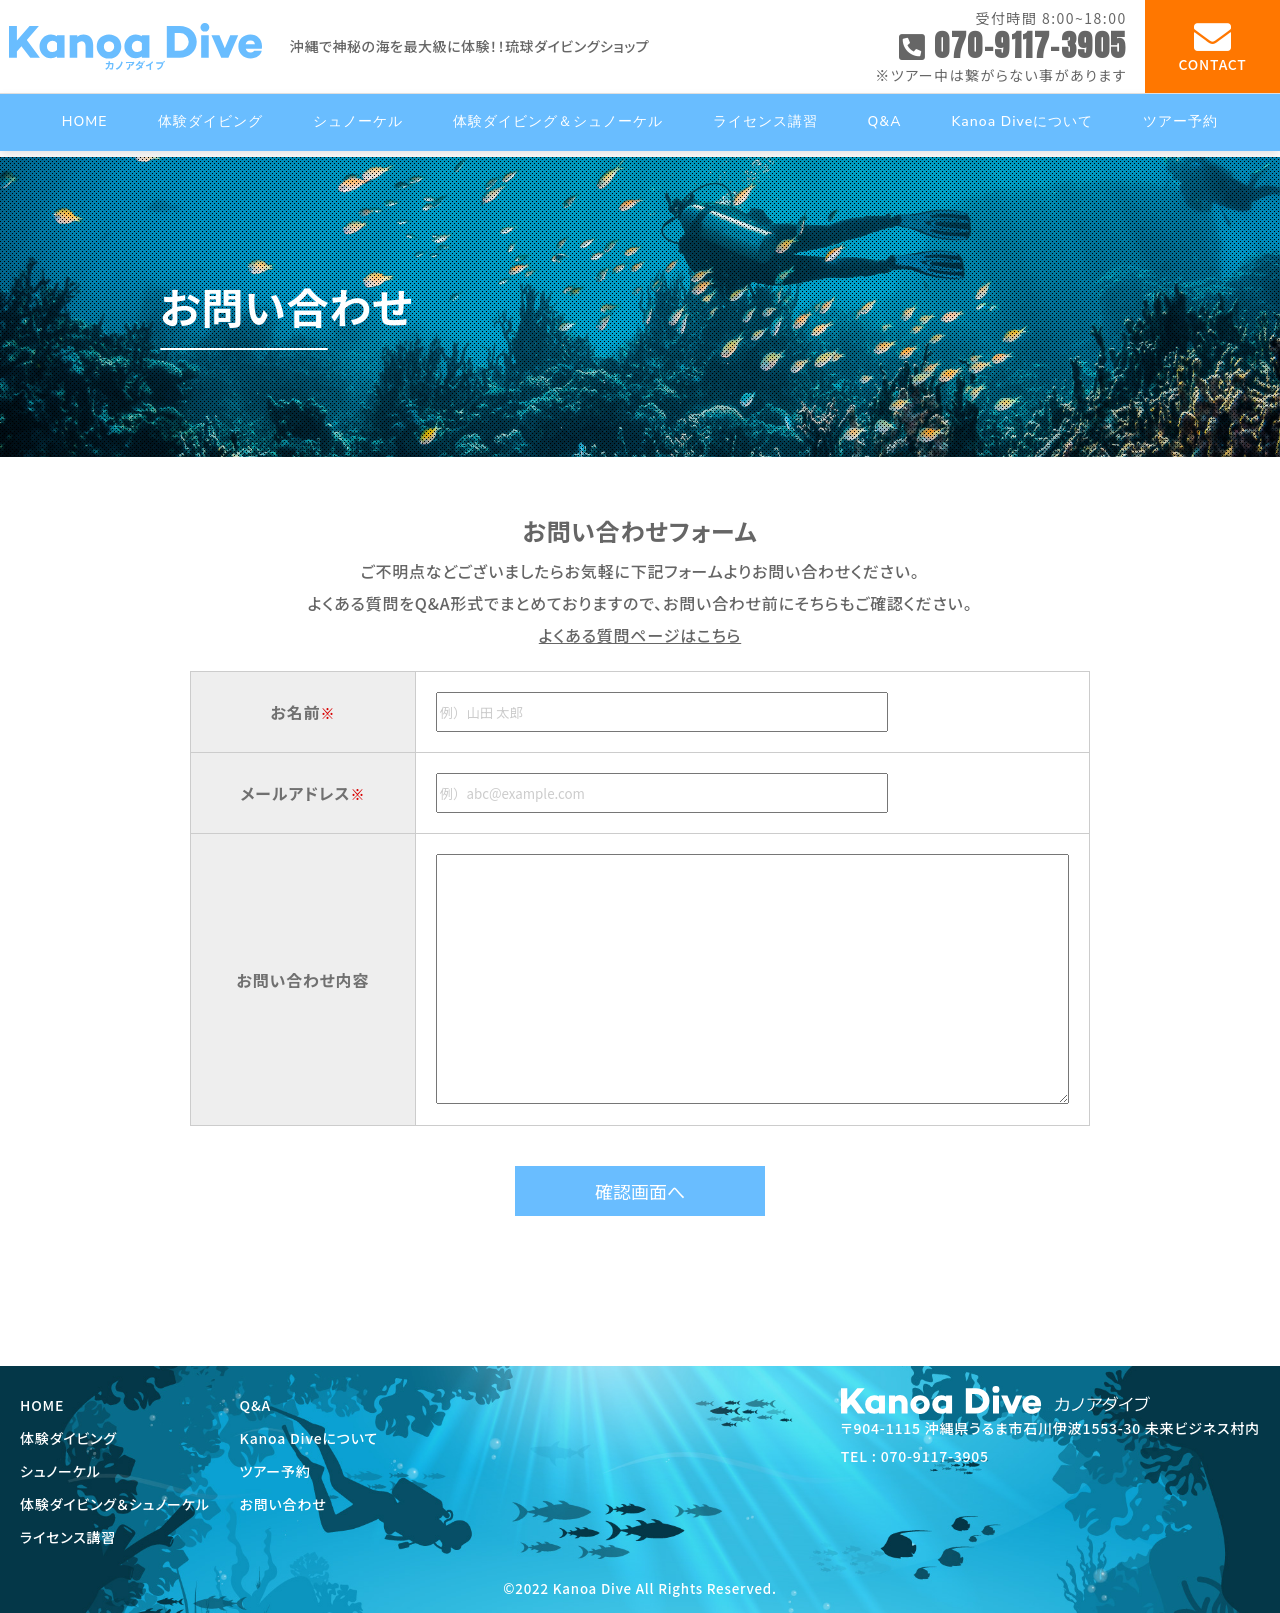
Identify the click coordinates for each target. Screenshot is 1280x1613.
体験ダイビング (68, 1438)
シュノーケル (60, 1471)
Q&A (256, 1405)
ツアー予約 (275, 1471)
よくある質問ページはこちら (640, 635)
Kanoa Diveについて (309, 1438)
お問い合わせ (283, 1504)
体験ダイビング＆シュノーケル (115, 1504)
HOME (42, 1405)
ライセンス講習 (68, 1537)
